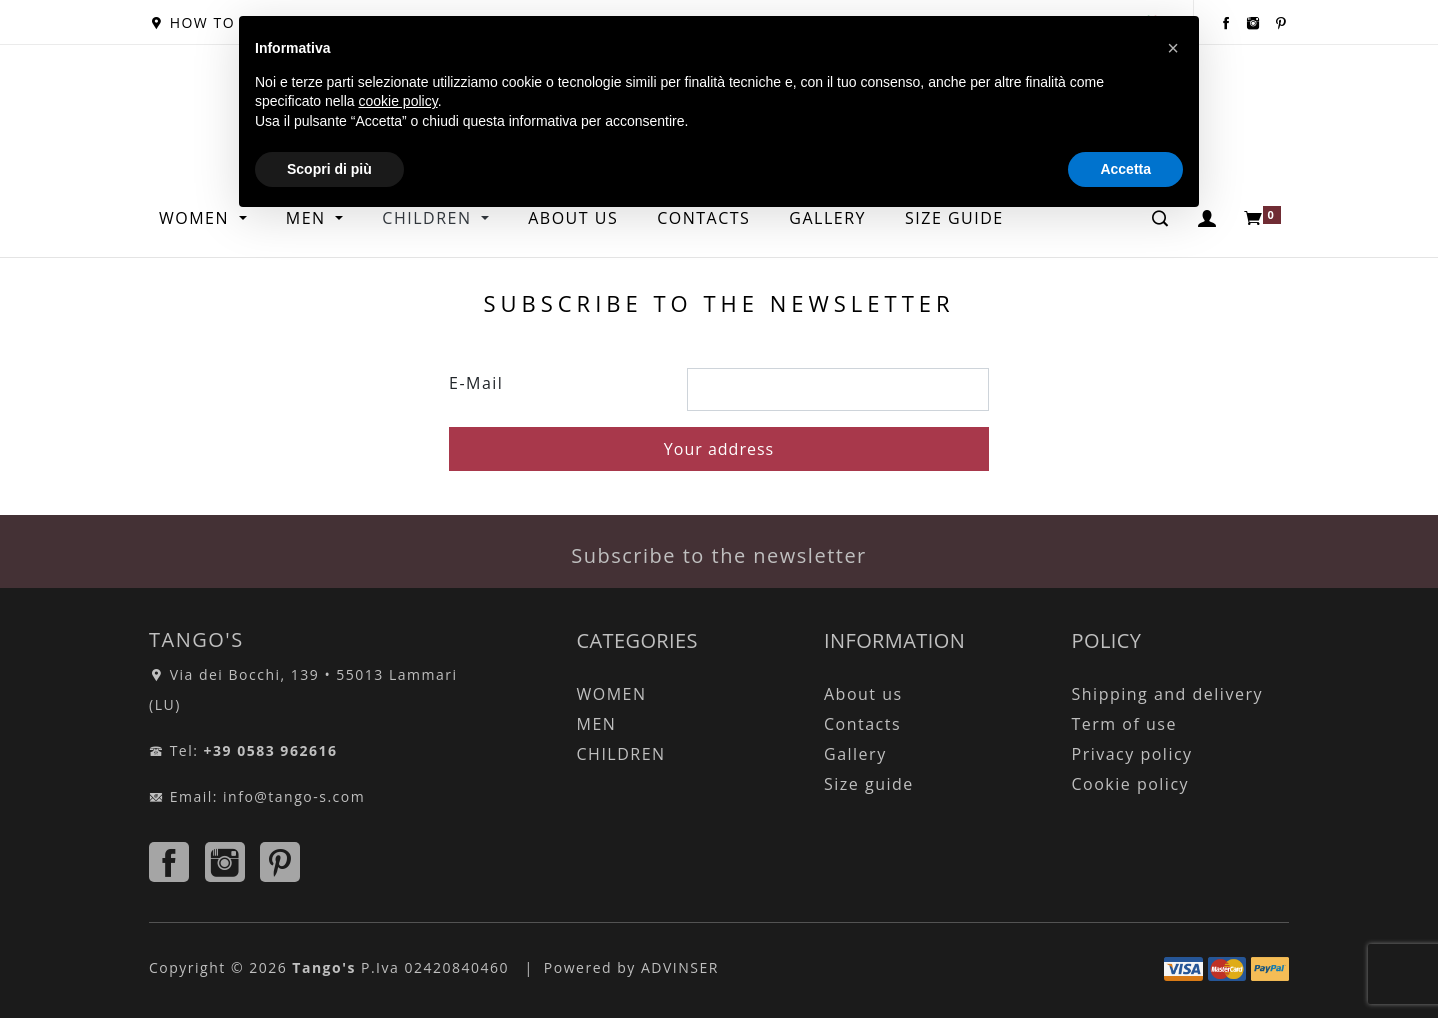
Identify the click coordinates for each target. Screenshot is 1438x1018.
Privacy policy (1132, 754)
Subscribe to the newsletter (719, 555)
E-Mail (476, 383)
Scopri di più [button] (329, 169)
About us (863, 694)
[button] (1173, 48)
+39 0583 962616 (271, 750)
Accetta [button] (1125, 169)
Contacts (862, 724)
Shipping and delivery (1167, 694)
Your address (719, 449)
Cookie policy (1131, 784)
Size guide (869, 784)
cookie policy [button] (398, 101)
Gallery (855, 754)
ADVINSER (680, 967)
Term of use (1124, 724)
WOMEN (197, 218)
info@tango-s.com (294, 796)
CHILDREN (621, 754)
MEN (597, 724)
